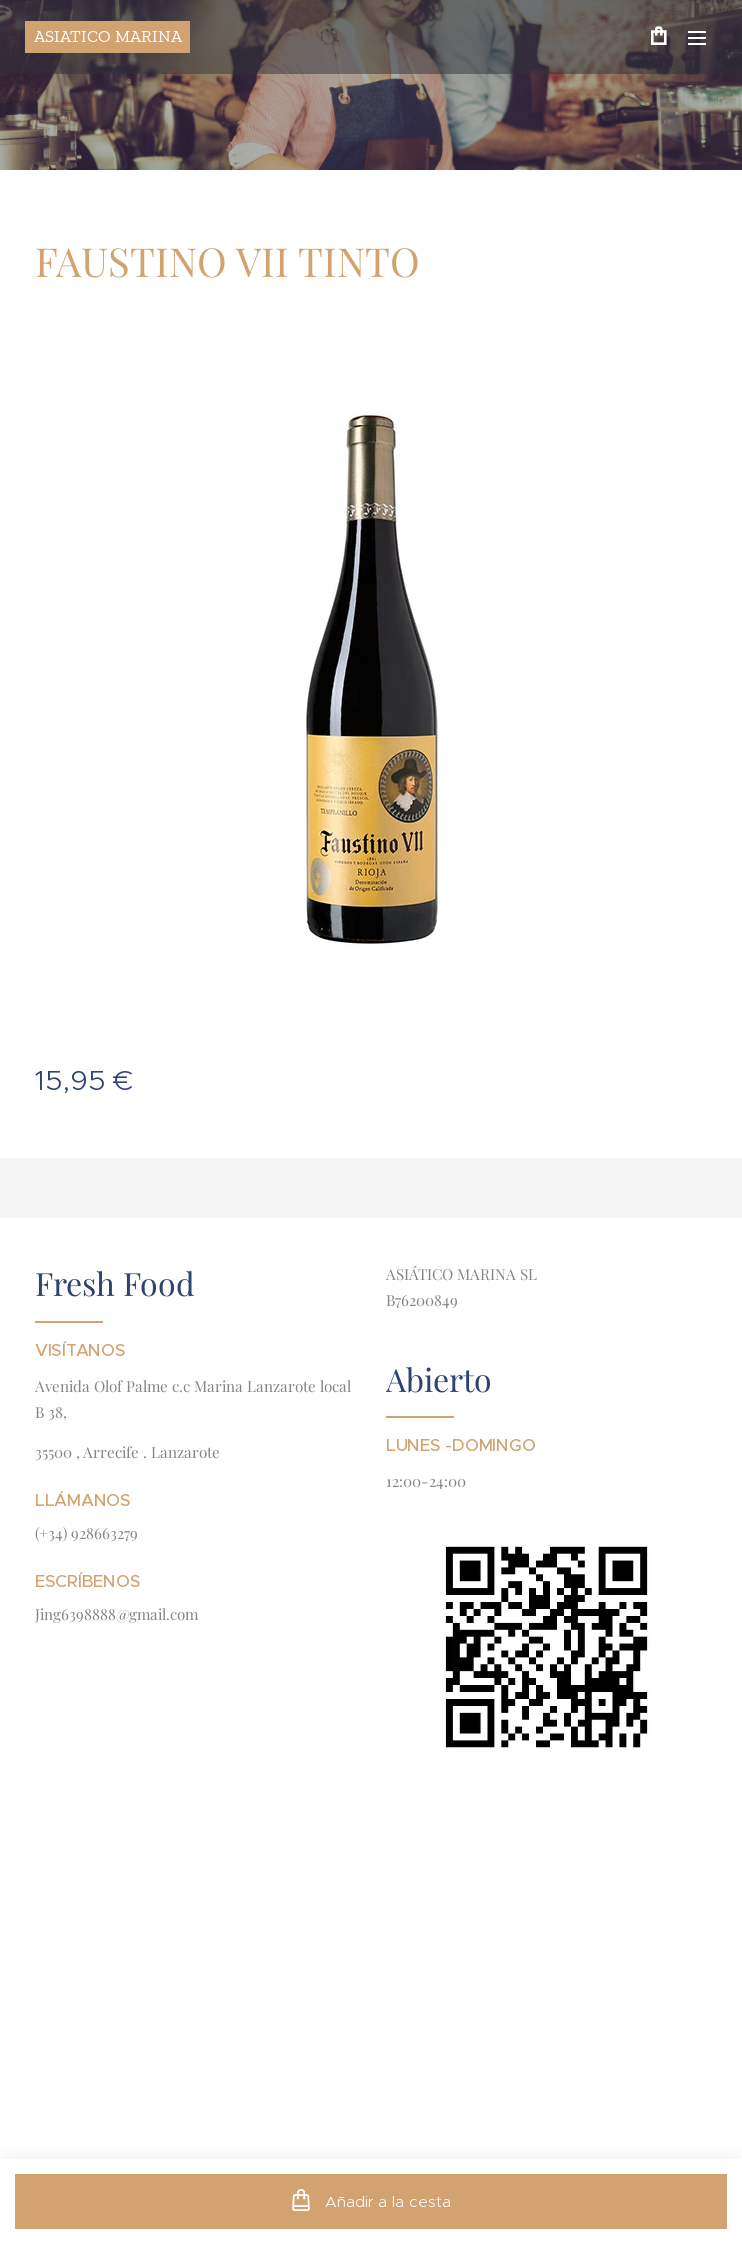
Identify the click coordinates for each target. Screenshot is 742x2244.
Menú (697, 38)
